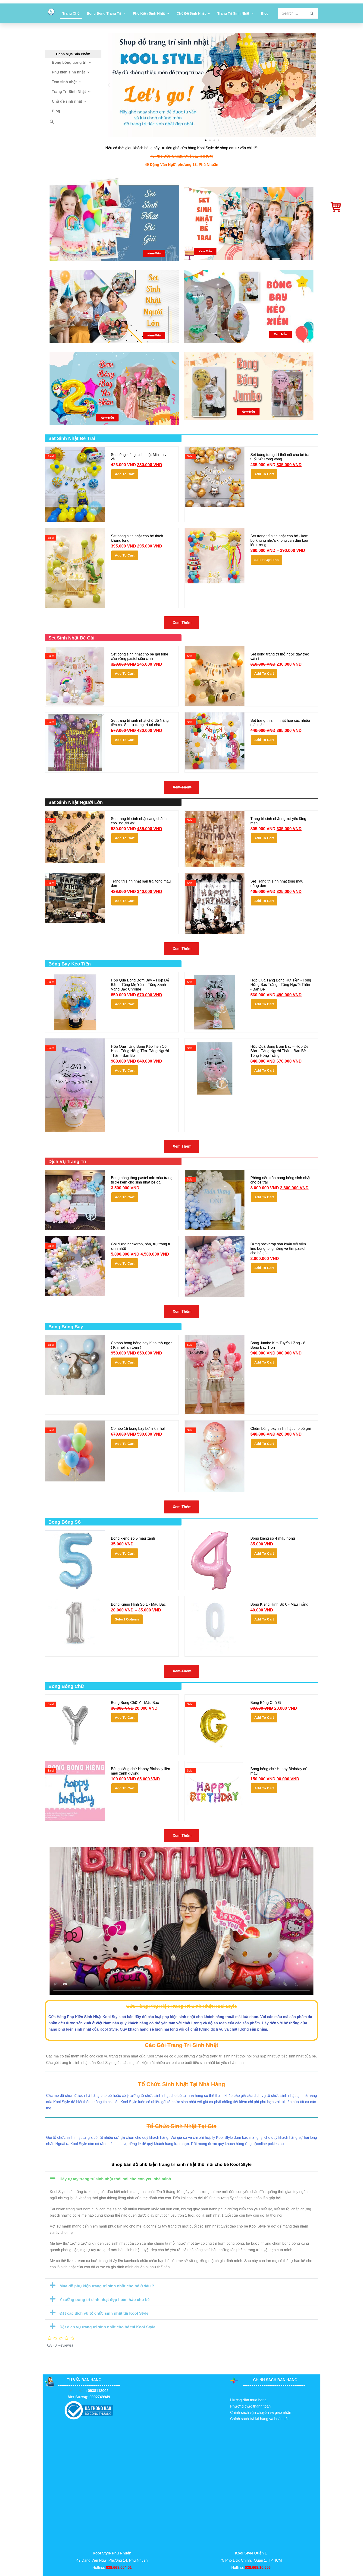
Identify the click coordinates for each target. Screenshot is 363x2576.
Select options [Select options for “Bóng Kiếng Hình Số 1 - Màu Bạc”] (127, 1619)
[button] (109, 85)
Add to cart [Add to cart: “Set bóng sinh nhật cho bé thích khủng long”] (125, 555)
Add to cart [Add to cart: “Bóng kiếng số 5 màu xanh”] (125, 1553)
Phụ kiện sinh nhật (151, 13)
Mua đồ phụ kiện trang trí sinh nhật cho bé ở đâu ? (106, 2286)
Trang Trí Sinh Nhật (235, 13)
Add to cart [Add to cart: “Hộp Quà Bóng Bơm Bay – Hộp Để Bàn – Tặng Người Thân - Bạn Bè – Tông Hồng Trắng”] (264, 1070)
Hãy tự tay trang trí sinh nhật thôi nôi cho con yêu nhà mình (115, 2179)
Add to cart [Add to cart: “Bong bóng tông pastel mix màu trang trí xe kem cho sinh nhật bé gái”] (125, 1197)
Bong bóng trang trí (106, 13)
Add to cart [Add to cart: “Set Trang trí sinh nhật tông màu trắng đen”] (264, 901)
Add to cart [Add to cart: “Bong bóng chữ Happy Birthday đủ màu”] (264, 1788)
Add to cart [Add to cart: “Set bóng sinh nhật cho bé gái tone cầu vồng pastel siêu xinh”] (125, 673)
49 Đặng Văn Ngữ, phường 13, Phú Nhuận (181, 165)
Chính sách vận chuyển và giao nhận (260, 2413)
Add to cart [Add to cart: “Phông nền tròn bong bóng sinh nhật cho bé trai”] (264, 1197)
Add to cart (125, 838)
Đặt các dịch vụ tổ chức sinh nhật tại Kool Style (103, 2313)
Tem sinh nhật (66, 81)
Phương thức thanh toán (250, 2406)
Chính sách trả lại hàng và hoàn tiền (259, 2419)
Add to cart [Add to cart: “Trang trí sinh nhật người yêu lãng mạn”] (264, 838)
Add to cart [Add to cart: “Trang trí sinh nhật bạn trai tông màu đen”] (125, 901)
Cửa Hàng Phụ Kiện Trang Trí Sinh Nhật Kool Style (181, 2006)
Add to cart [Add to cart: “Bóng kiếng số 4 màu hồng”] (264, 1553)
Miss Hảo (77, 2391)
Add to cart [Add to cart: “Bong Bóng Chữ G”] (264, 1717)
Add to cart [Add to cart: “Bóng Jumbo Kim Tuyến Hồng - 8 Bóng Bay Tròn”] (264, 1362)
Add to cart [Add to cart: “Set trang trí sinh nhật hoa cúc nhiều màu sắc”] (264, 740)
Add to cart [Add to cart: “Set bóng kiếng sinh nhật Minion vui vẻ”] (125, 474)
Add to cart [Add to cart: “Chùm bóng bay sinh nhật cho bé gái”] (264, 1444)
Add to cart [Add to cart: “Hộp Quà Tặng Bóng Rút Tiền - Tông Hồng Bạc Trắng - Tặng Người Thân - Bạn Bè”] (264, 1004)
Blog (265, 13)
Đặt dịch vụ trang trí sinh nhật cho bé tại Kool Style (107, 2327)
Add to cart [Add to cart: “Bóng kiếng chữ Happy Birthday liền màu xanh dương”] (125, 1788)
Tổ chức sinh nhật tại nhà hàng (181, 2084)
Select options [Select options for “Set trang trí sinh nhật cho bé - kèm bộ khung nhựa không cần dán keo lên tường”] (266, 560)
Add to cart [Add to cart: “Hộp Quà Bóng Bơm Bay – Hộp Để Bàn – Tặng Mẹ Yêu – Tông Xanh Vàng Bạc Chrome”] (125, 1004)
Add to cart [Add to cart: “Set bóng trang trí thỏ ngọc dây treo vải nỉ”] (264, 673)
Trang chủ (70, 13)
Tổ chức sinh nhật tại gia (181, 2126)
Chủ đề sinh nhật (193, 13)
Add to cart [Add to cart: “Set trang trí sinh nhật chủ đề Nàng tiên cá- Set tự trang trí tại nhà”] (125, 740)
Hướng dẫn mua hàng (248, 2400)
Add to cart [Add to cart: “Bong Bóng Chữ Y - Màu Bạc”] (125, 1717)
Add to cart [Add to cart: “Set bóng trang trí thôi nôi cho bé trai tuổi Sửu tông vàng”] (264, 474)
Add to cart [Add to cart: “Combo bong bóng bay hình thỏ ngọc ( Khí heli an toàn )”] (125, 1362)
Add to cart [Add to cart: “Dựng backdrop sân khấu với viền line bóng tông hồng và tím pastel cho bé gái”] (264, 1268)
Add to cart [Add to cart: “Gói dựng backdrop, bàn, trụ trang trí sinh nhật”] (125, 1263)
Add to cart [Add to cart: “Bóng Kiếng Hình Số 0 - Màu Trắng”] (264, 1619)
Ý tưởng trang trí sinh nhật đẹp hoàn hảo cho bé (104, 2300)
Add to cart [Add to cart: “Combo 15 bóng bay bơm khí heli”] (125, 1444)
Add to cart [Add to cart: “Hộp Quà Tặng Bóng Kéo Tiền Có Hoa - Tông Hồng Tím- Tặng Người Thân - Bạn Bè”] (125, 1070)
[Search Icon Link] (73, 121)
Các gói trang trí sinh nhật (181, 2045)
